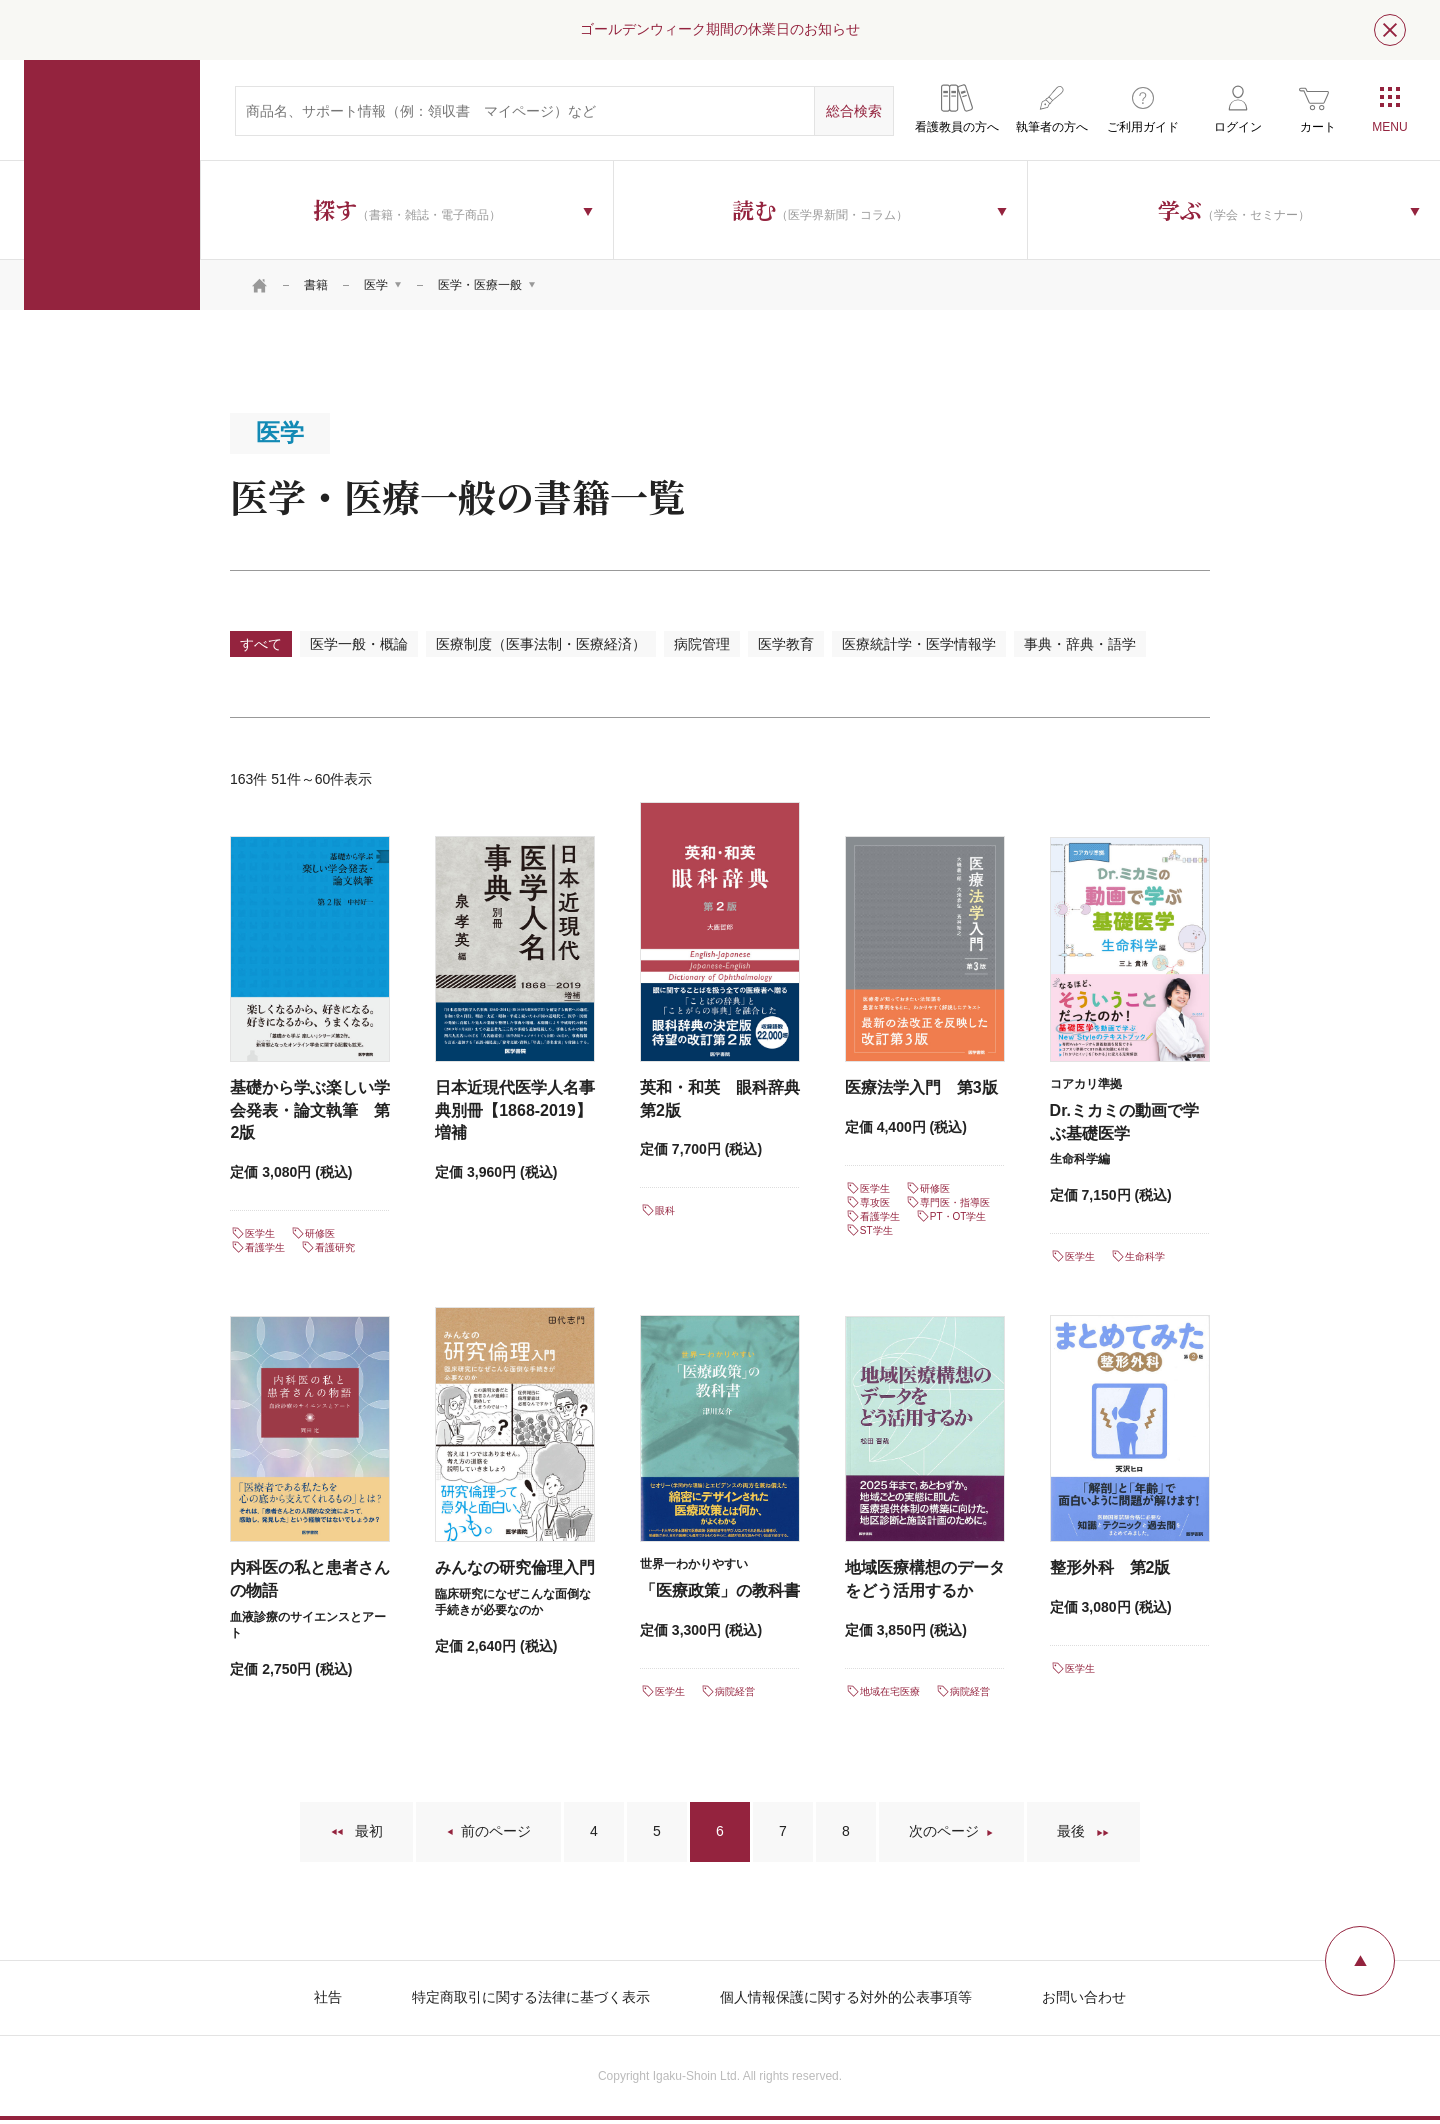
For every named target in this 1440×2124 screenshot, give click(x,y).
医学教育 (786, 644)
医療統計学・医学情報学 (919, 644)
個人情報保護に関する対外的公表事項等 (846, 1997)
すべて (261, 644)
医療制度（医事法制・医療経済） (541, 644)
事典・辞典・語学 (1080, 644)
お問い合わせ (1084, 1997)
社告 (328, 1997)
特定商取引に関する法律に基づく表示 (531, 1997)
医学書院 (112, 185)
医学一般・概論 (359, 644)
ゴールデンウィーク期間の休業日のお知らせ (720, 29)
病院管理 (702, 644)
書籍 (316, 285)
